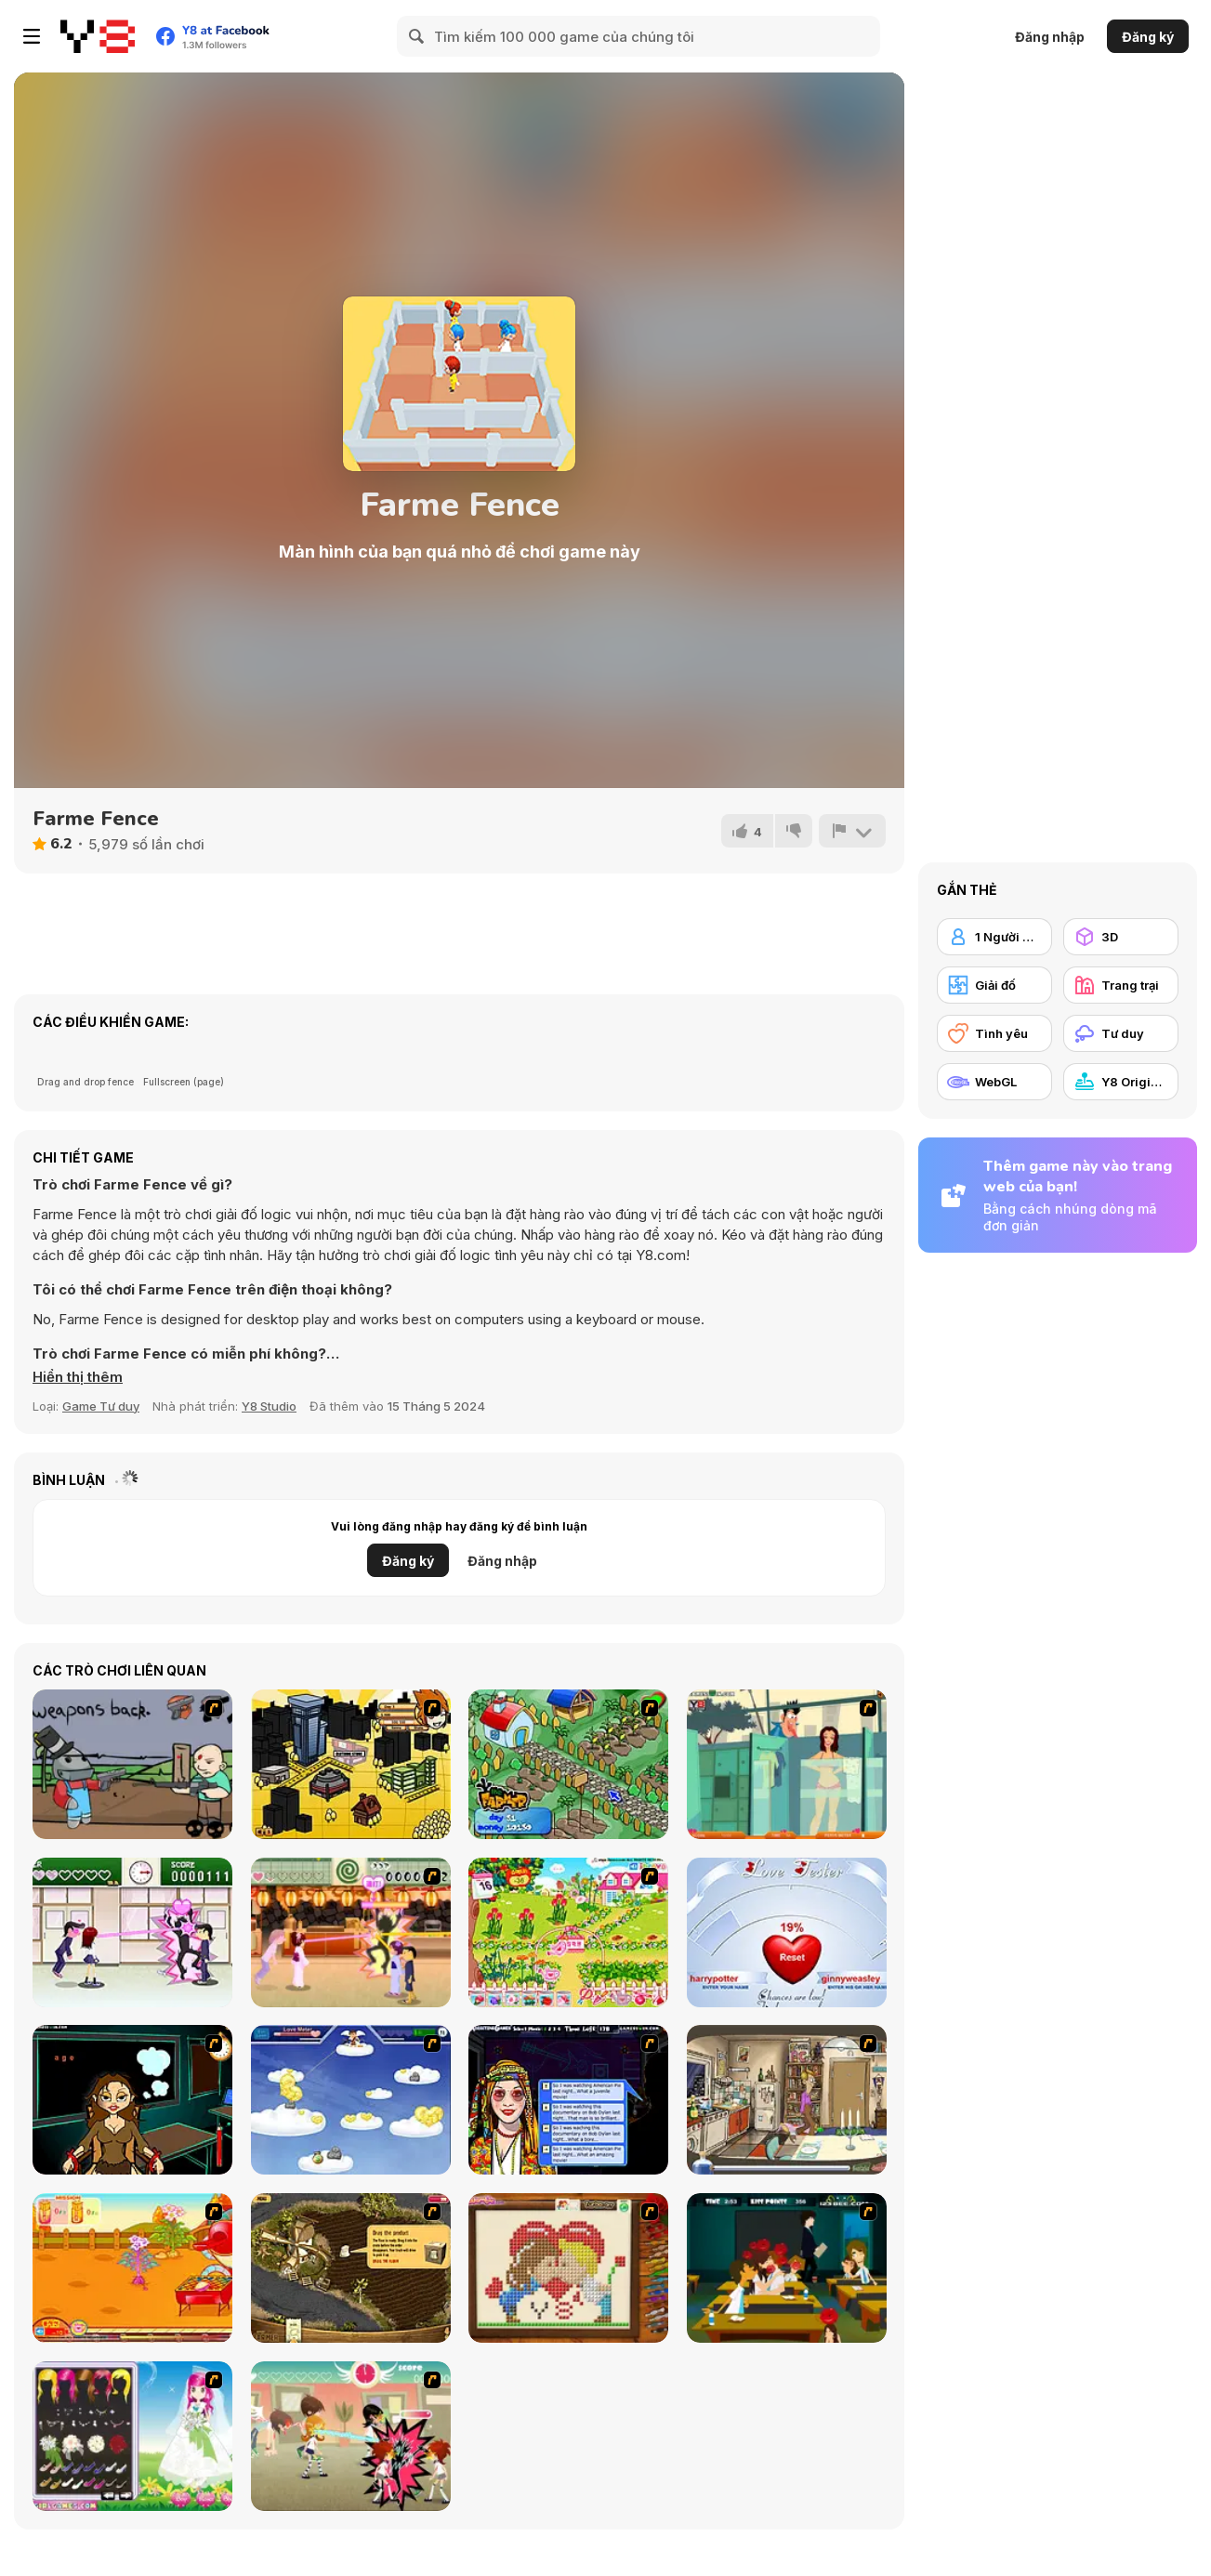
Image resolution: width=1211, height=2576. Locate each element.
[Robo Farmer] (132, 1764)
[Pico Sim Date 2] (351, 1764)
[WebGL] (994, 1081)
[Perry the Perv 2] (787, 1764)
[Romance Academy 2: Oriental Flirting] (351, 1932)
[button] (78, 1377)
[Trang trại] (1120, 985)
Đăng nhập (1050, 37)
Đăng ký (1148, 37)
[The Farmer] (568, 1764)
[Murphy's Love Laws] (787, 2100)
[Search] (417, 36)
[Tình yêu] (994, 1033)
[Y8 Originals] (1120, 1081)
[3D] (1120, 936)
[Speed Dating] (568, 2100)
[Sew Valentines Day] (568, 2268)
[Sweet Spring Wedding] (132, 2436)
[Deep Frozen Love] (132, 2100)
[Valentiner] (351, 2100)
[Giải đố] (994, 985)
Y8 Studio (269, 1406)
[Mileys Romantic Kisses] (787, 2268)
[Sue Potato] (132, 2268)
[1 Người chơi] (994, 936)
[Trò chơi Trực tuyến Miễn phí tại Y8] (97, 36)
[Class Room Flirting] (351, 2436)
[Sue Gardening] (568, 1932)
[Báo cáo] (852, 831)
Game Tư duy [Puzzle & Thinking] (100, 1406)
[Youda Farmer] (351, 2268)
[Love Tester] (787, 1932)
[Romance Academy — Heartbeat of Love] (132, 1932)
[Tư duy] (1120, 1033)
